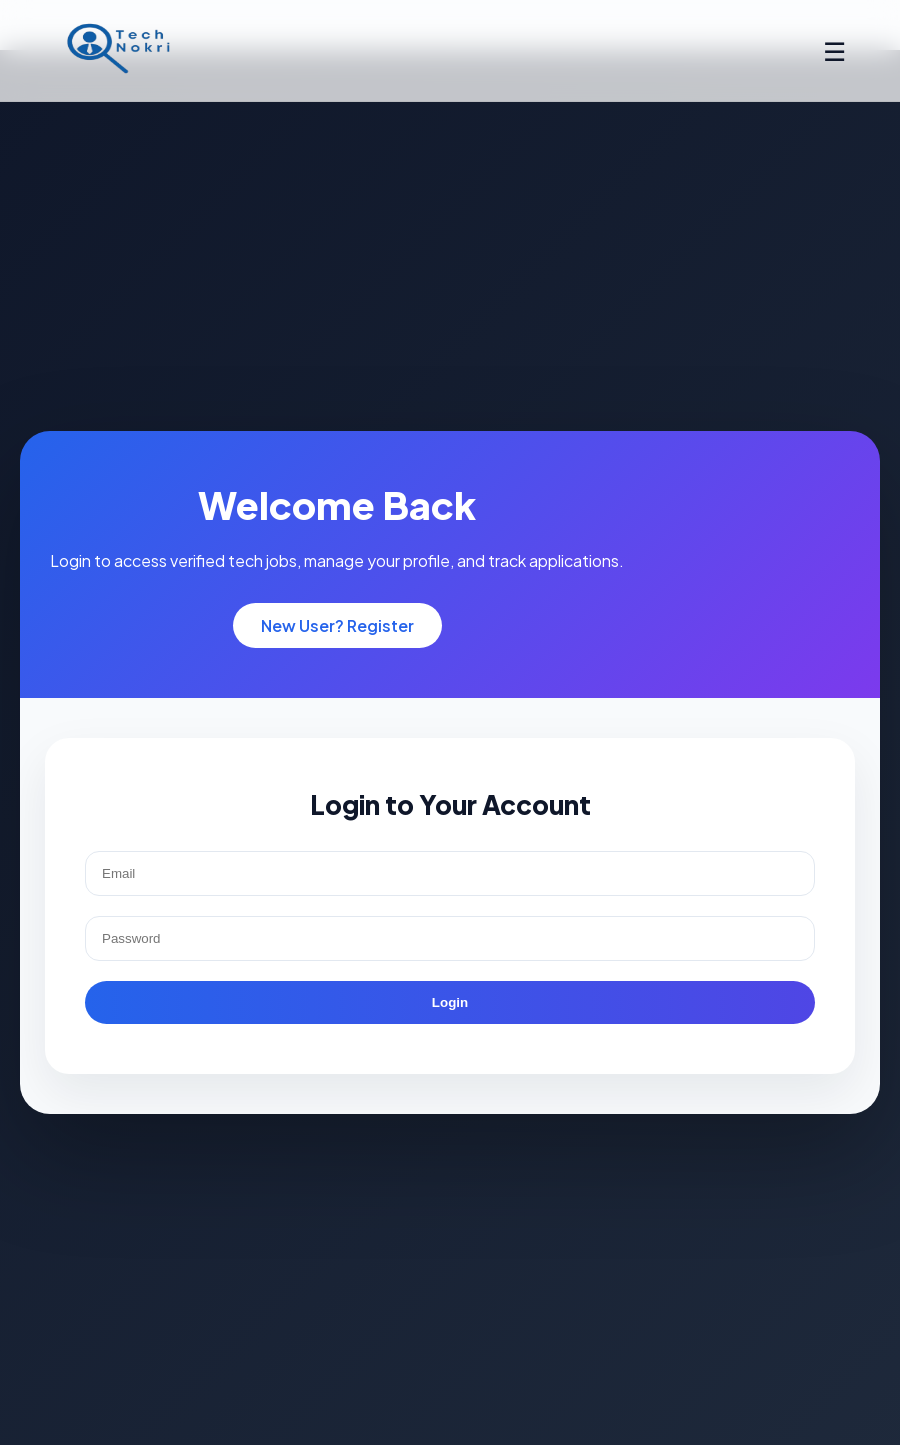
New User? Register (337, 625)
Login (450, 1002)
